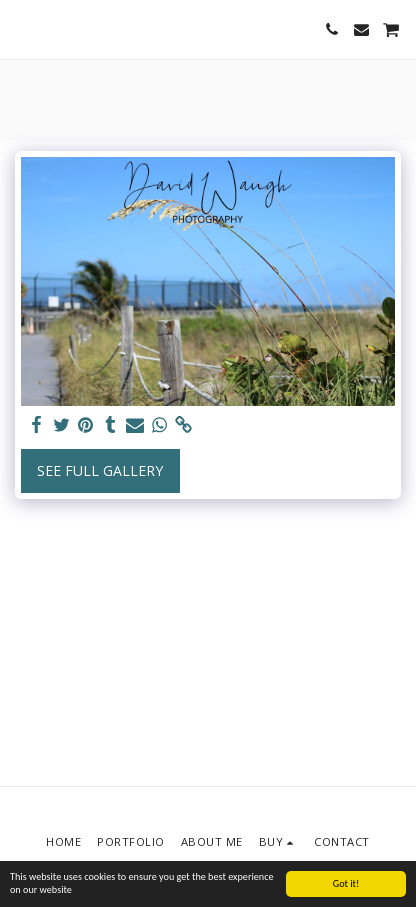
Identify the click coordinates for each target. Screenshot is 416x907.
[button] (22, 28)
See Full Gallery (100, 470)
